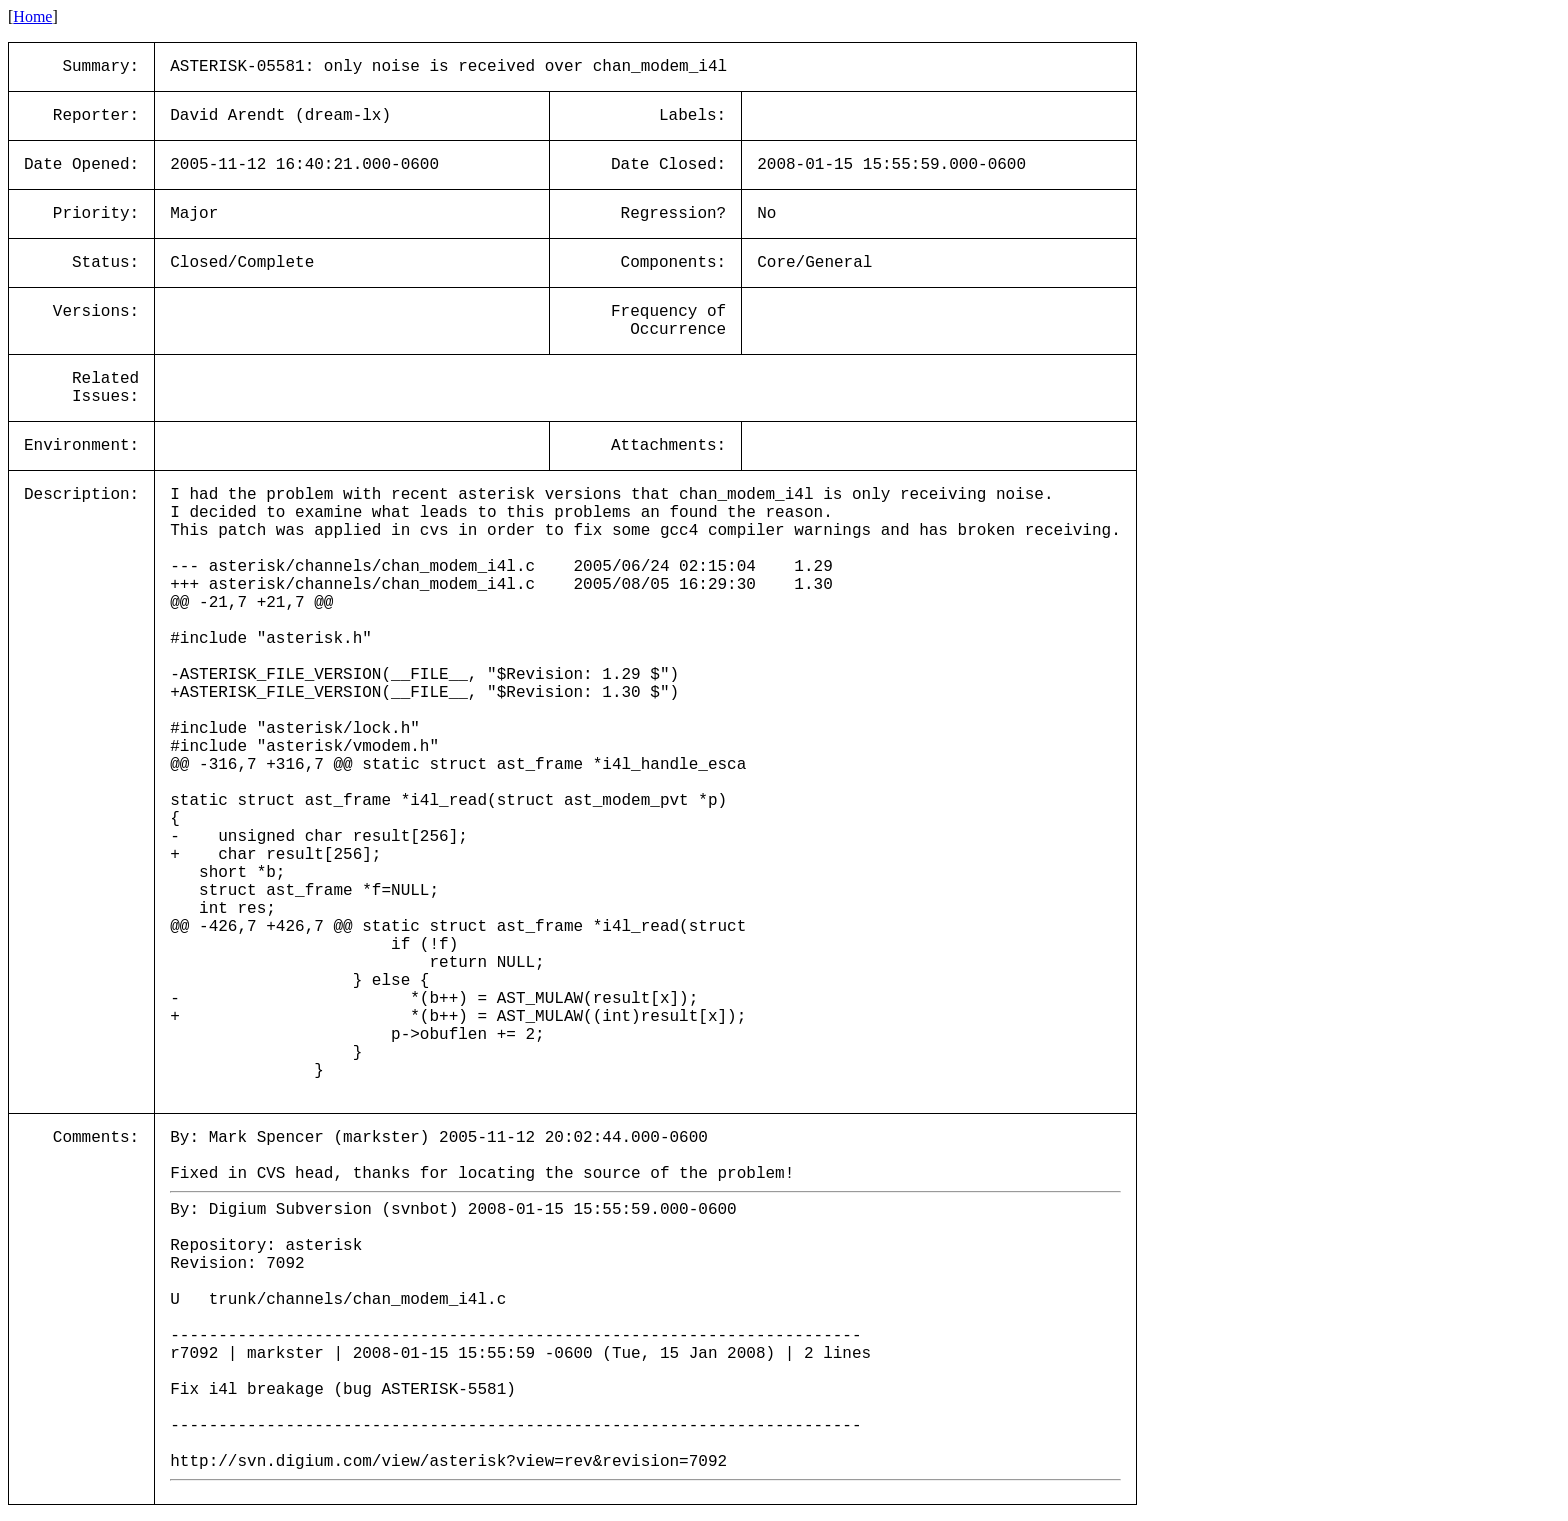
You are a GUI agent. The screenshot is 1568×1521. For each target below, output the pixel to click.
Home (32, 16)
